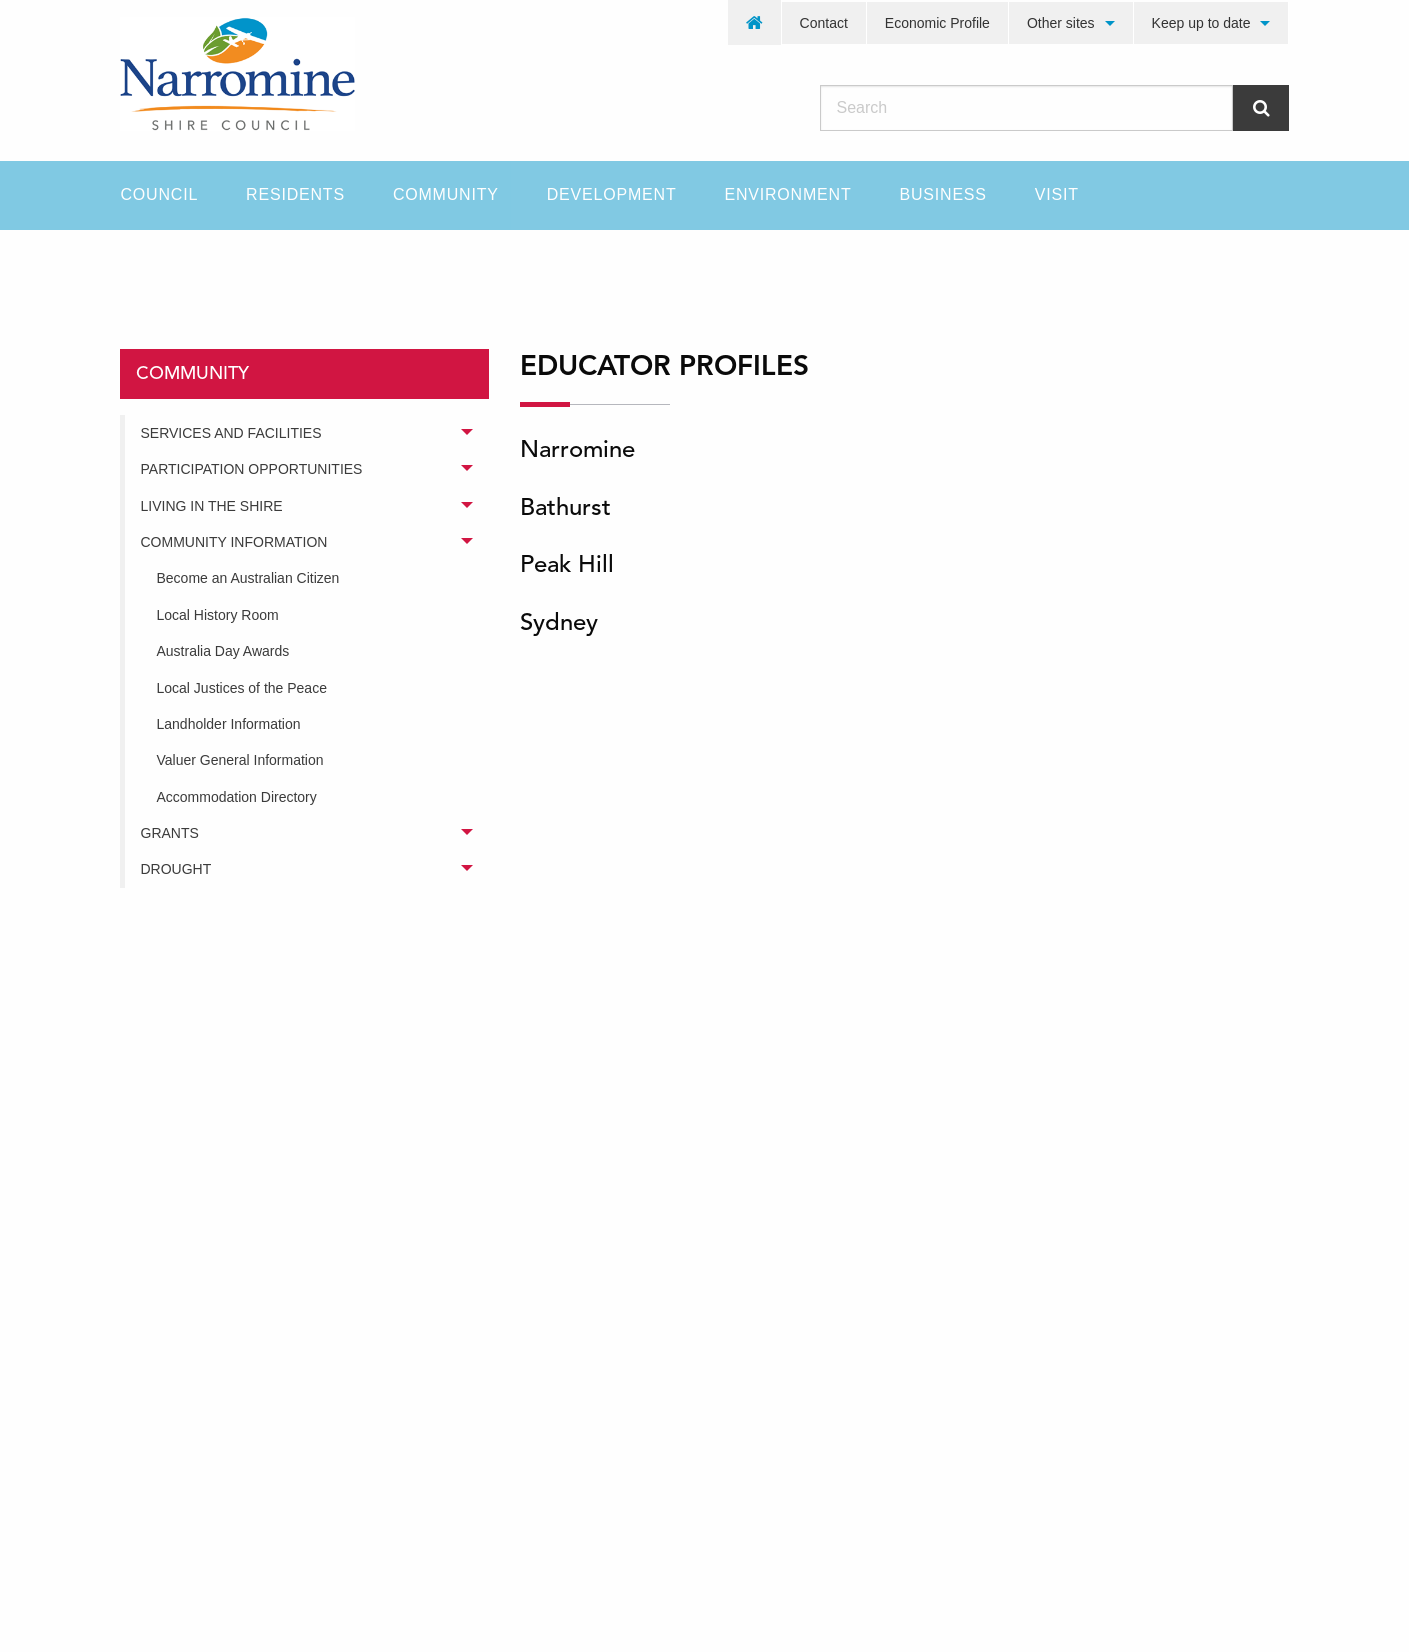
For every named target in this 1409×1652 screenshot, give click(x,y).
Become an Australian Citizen (248, 578)
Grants (170, 833)
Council (160, 194)
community (253, 265)
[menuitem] (755, 22)
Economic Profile (937, 23)
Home (139, 265)
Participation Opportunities (252, 469)
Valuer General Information (240, 760)
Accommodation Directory (237, 797)
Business (943, 194)
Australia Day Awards (223, 651)
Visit (1057, 194)
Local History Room (218, 615)
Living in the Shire (212, 506)
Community (446, 194)
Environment (787, 194)
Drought (176, 869)
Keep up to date (1201, 23)
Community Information (234, 542)
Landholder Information (229, 724)
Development (612, 194)
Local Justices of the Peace (242, 688)
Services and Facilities (231, 433)
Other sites (1061, 23)
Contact (824, 23)
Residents (295, 194)
